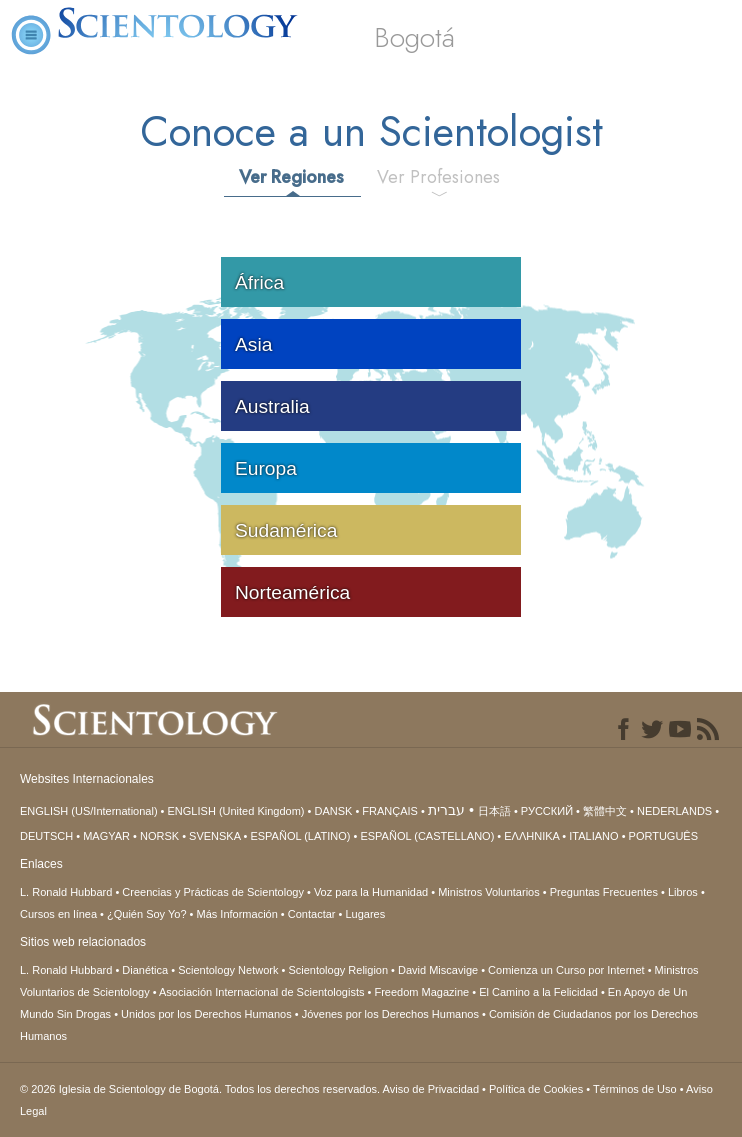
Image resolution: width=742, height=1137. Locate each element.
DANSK (333, 811)
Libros (683, 892)
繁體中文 (605, 811)
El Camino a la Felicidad (538, 992)
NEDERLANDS (674, 811)
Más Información (237, 914)
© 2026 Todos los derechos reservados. (201, 1089)
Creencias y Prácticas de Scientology (213, 892)
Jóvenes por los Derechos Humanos (390, 1014)
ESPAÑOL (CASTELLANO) (427, 836)
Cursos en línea (58, 914)
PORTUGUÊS (663, 836)
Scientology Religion (338, 970)
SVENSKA (214, 836)
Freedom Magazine (421, 992)
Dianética (145, 970)
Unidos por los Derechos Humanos (206, 1014)
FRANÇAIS (390, 811)
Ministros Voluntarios (489, 892)
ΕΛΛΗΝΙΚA (531, 836)
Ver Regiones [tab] (291, 177)
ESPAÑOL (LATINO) (300, 836)
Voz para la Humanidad (371, 892)
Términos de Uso (635, 1089)
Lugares (365, 914)
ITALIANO (593, 836)
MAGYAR (106, 836)
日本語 (494, 811)
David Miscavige (438, 970)
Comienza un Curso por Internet (566, 970)
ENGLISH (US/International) (89, 811)
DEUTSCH (46, 836)
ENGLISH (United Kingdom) (236, 811)
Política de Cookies (536, 1089)
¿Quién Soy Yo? (147, 914)
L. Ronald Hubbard (66, 892)
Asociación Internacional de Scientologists (261, 992)
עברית (446, 810)
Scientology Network (228, 970)
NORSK (159, 836)
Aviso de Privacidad (431, 1089)
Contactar (312, 914)
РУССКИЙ (547, 811)
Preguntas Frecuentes (604, 892)
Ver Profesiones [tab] (438, 177)
